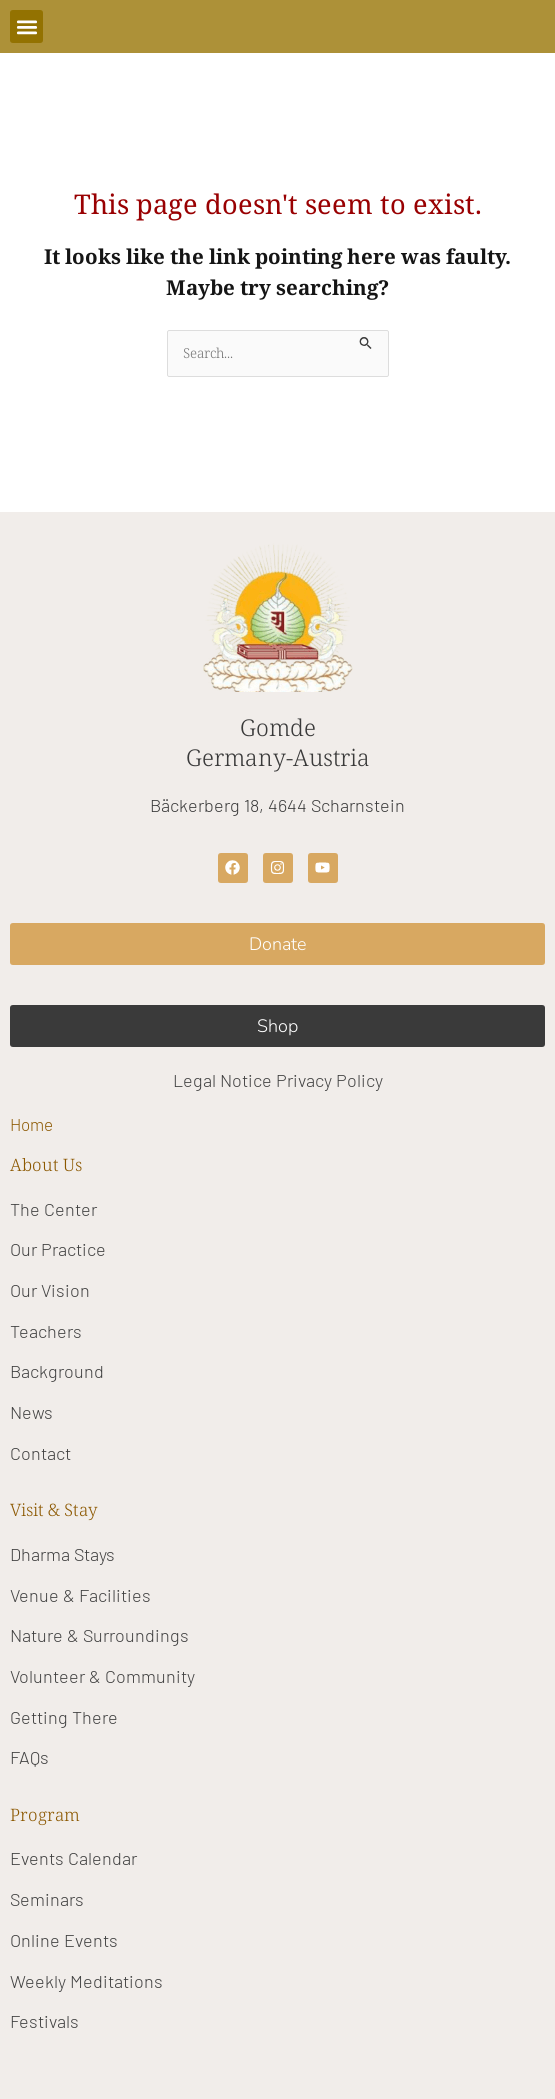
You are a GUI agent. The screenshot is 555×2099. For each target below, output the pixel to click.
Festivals (44, 2021)
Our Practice (58, 1249)
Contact (40, 1453)
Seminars (47, 1899)
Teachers (46, 1331)
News (31, 1412)
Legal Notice (222, 1080)
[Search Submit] (366, 340)
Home (31, 1124)
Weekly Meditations (86, 1981)
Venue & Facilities (80, 1595)
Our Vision (50, 1290)
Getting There (64, 1717)
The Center (53, 1209)
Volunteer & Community (102, 1676)
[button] (26, 26)
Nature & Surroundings (99, 1635)
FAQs (29, 1757)
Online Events (64, 1940)
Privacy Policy (329, 1080)
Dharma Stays (62, 1554)
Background (57, 1371)
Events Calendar (73, 1858)
